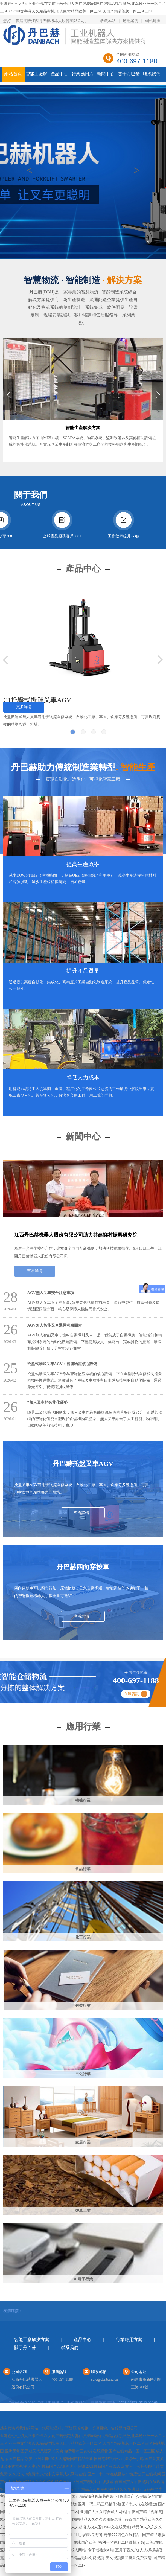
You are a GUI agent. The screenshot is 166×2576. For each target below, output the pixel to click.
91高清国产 (125, 2496)
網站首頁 (13, 74)
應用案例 (130, 21)
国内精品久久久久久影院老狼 (97, 2519)
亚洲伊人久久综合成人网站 (103, 2512)
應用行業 (83, 1726)
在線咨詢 (131, 1694)
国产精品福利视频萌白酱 (93, 2496)
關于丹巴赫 (129, 74)
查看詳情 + (83, 1513)
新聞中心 (105, 74)
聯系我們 (152, 74)
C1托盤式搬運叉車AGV (37, 699)
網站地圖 (153, 21)
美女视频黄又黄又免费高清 (129, 2558)
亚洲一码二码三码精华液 (99, 2504)
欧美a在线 (154, 2542)
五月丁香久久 (126, 2550)
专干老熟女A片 (100, 2550)
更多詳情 (23, 707)
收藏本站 (108, 21)
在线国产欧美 (84, 2542)
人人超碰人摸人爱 (86, 2527)
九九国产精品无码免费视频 (81, 2558)
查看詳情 (34, 1271)
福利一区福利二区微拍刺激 (121, 2542)
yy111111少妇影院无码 (83, 2535)
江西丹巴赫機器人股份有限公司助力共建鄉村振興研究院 (75, 1235)
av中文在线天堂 (117, 2527)
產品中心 (59, 74)
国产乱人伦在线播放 (139, 2504)
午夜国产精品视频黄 (145, 2512)
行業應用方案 (129, 2339)
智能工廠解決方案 (31, 2339)
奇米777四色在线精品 (122, 2535)
